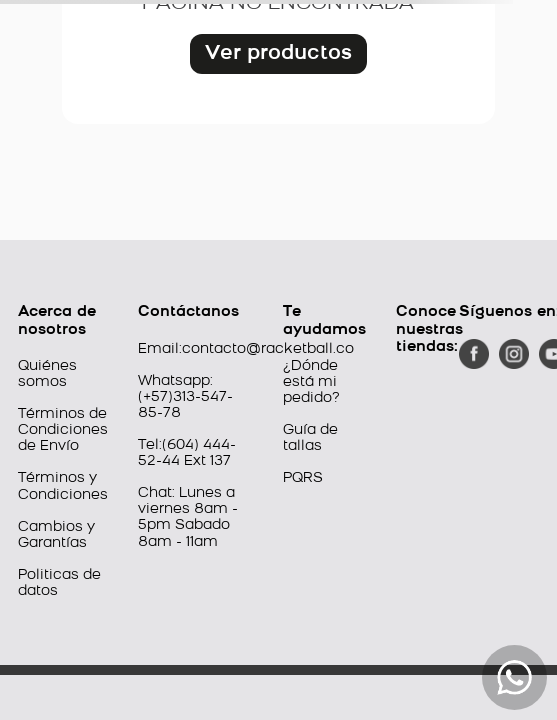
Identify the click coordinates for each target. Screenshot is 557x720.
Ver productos (278, 54)
